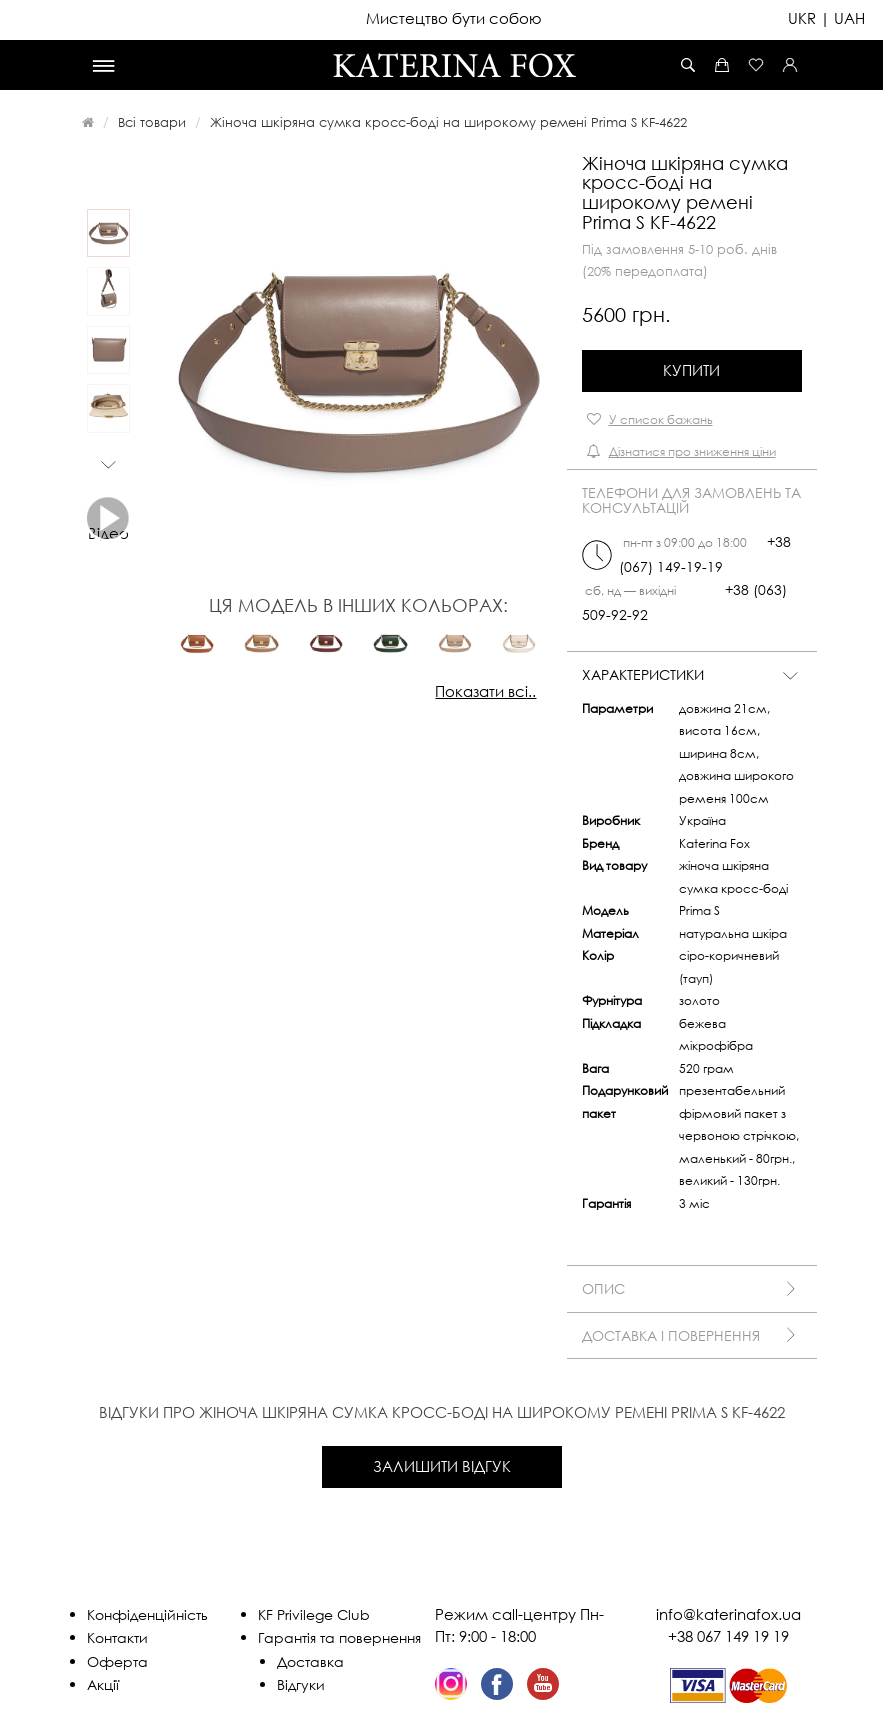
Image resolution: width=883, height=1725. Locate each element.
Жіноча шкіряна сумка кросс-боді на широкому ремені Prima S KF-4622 (448, 122)
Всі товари (152, 122)
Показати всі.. (485, 691)
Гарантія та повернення (339, 1637)
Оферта (117, 1661)
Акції (103, 1684)
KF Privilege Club (314, 1614)
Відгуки (301, 1684)
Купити (691, 370)
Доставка (310, 1661)
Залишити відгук (442, 1466)
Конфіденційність (147, 1614)
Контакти (117, 1637)
